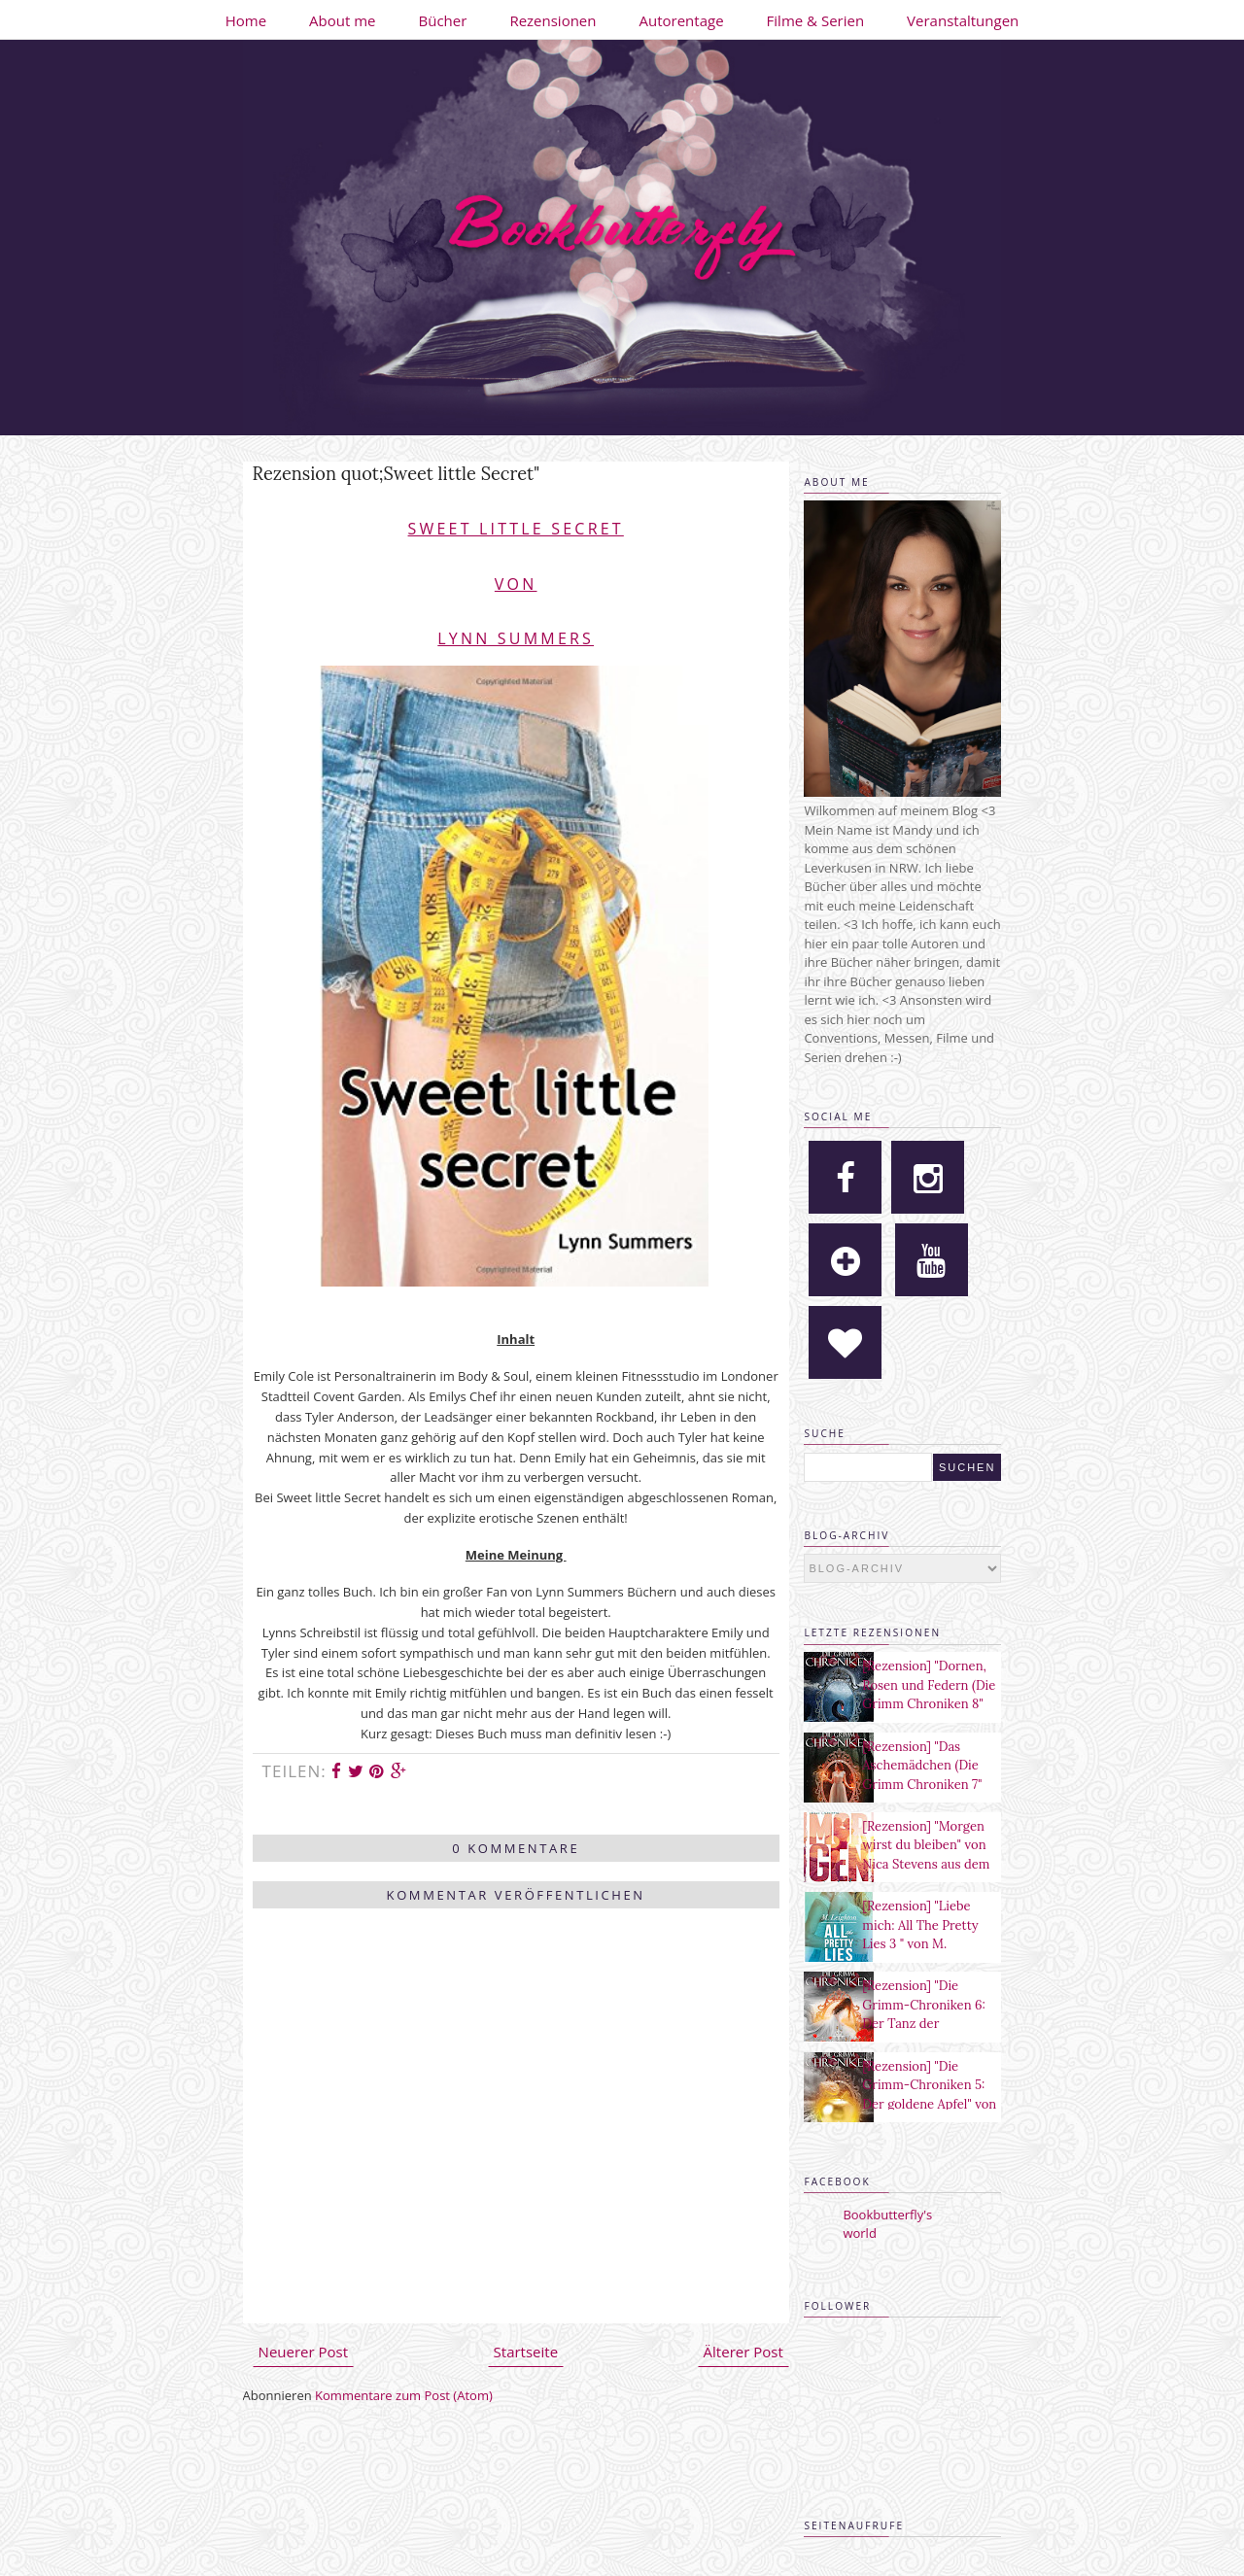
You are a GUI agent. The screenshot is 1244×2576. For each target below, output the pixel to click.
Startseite (526, 2351)
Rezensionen (552, 20)
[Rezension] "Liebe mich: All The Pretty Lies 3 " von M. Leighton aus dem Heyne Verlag (920, 1944)
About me (342, 20)
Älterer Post (743, 2351)
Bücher (443, 20)
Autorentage (681, 20)
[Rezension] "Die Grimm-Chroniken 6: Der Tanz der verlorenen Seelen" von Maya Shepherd (923, 2023)
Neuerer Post (303, 2351)
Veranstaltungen (963, 20)
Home (245, 20)
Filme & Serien (816, 20)
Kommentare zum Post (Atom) (404, 2395)
